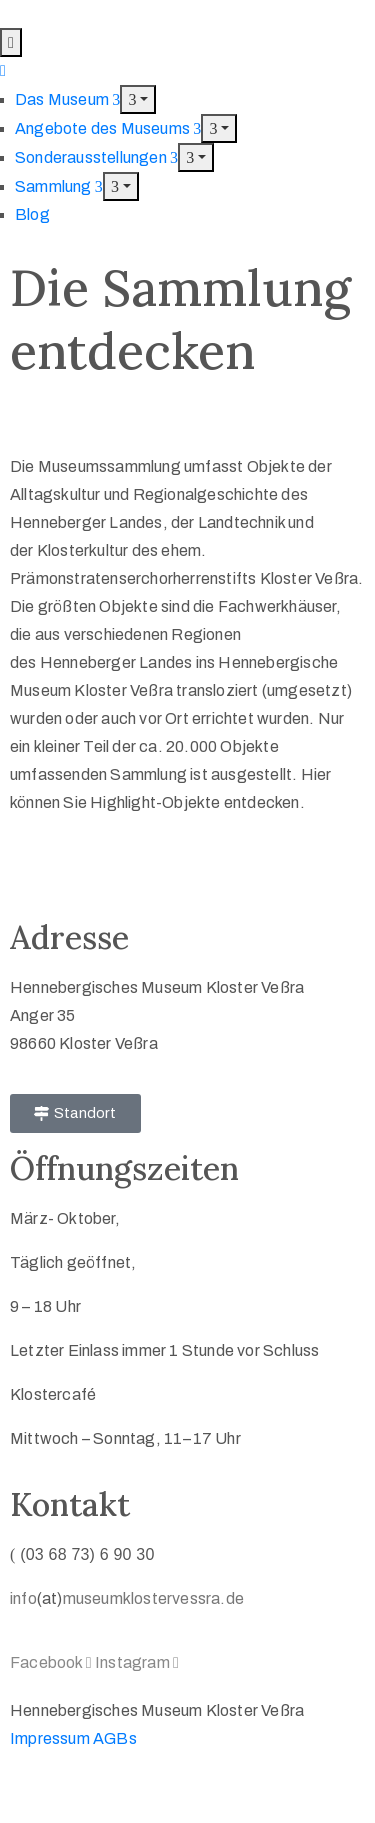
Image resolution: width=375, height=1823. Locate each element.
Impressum (50, 1738)
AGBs (115, 1738)
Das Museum (67, 99)
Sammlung (59, 186)
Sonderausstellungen (96, 157)
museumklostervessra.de (153, 1598)
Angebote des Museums (108, 128)
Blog (32, 214)
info (23, 1598)
